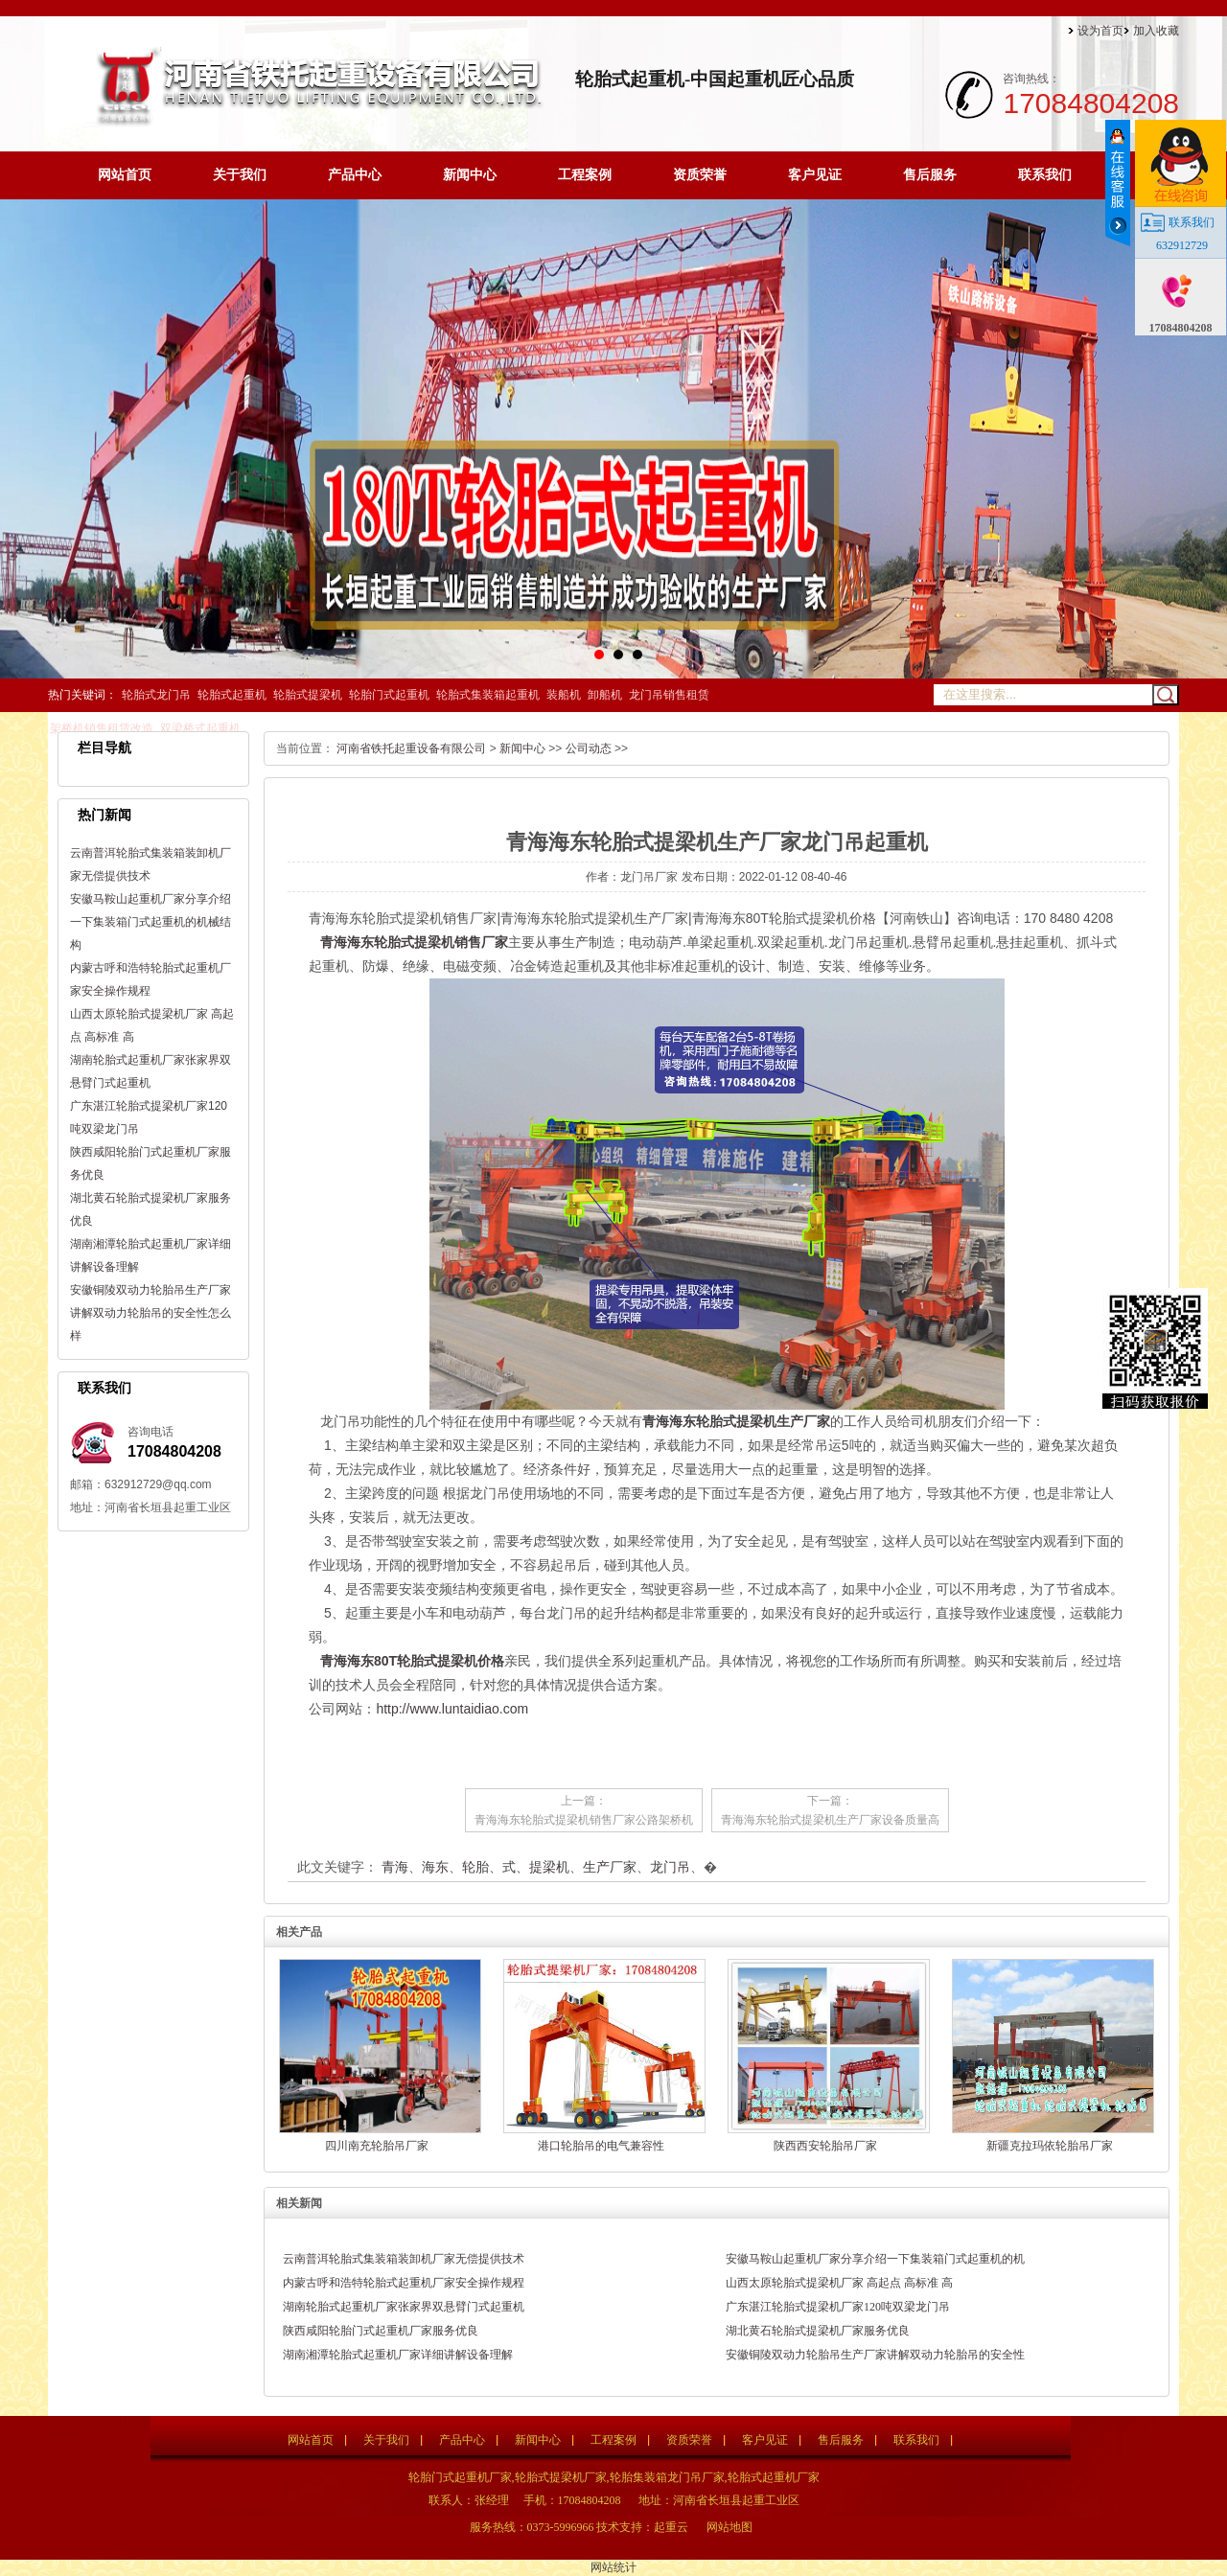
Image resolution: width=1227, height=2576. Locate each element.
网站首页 (124, 175)
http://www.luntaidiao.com (452, 1708)
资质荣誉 (700, 175)
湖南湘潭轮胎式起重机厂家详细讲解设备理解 (398, 2354)
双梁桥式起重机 (200, 728)
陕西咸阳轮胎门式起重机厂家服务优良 (380, 2330)
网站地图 (729, 2527)
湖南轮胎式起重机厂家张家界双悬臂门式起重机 (403, 2306)
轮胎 (475, 1866)
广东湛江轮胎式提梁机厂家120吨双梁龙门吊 (838, 2306)
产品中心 (355, 175)
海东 (435, 1866)
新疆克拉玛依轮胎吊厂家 (1049, 2145)
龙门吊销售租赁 (669, 695)
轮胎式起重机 (231, 695)
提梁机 (549, 1866)
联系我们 (1045, 175)
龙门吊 (670, 1866)
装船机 (563, 695)
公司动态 (589, 748)
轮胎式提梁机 (307, 695)
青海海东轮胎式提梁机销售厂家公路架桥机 (584, 1820)
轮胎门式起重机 (389, 695)
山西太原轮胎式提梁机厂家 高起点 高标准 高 (839, 2282)
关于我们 (239, 175)
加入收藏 (1156, 30)
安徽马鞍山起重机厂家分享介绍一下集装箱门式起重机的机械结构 (150, 922)
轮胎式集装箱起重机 (488, 695)
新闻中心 (470, 175)
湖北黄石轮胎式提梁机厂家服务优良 (818, 2330)
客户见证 (815, 175)
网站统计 (613, 2567)
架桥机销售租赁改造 (101, 728)
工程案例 (585, 175)
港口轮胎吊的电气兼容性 (601, 2145)
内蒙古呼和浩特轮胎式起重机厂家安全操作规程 (403, 2282)
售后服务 (930, 175)
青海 (395, 1866)
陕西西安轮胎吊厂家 (825, 2145)
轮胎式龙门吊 (156, 695)
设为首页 (1100, 30)
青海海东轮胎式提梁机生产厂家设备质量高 (830, 1820)
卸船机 (605, 695)
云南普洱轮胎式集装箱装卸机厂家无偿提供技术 (403, 2259)
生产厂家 (610, 1866)
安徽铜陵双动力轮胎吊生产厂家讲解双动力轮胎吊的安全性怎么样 (150, 1313)
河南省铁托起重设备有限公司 (411, 748)
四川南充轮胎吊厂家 (376, 2145)
